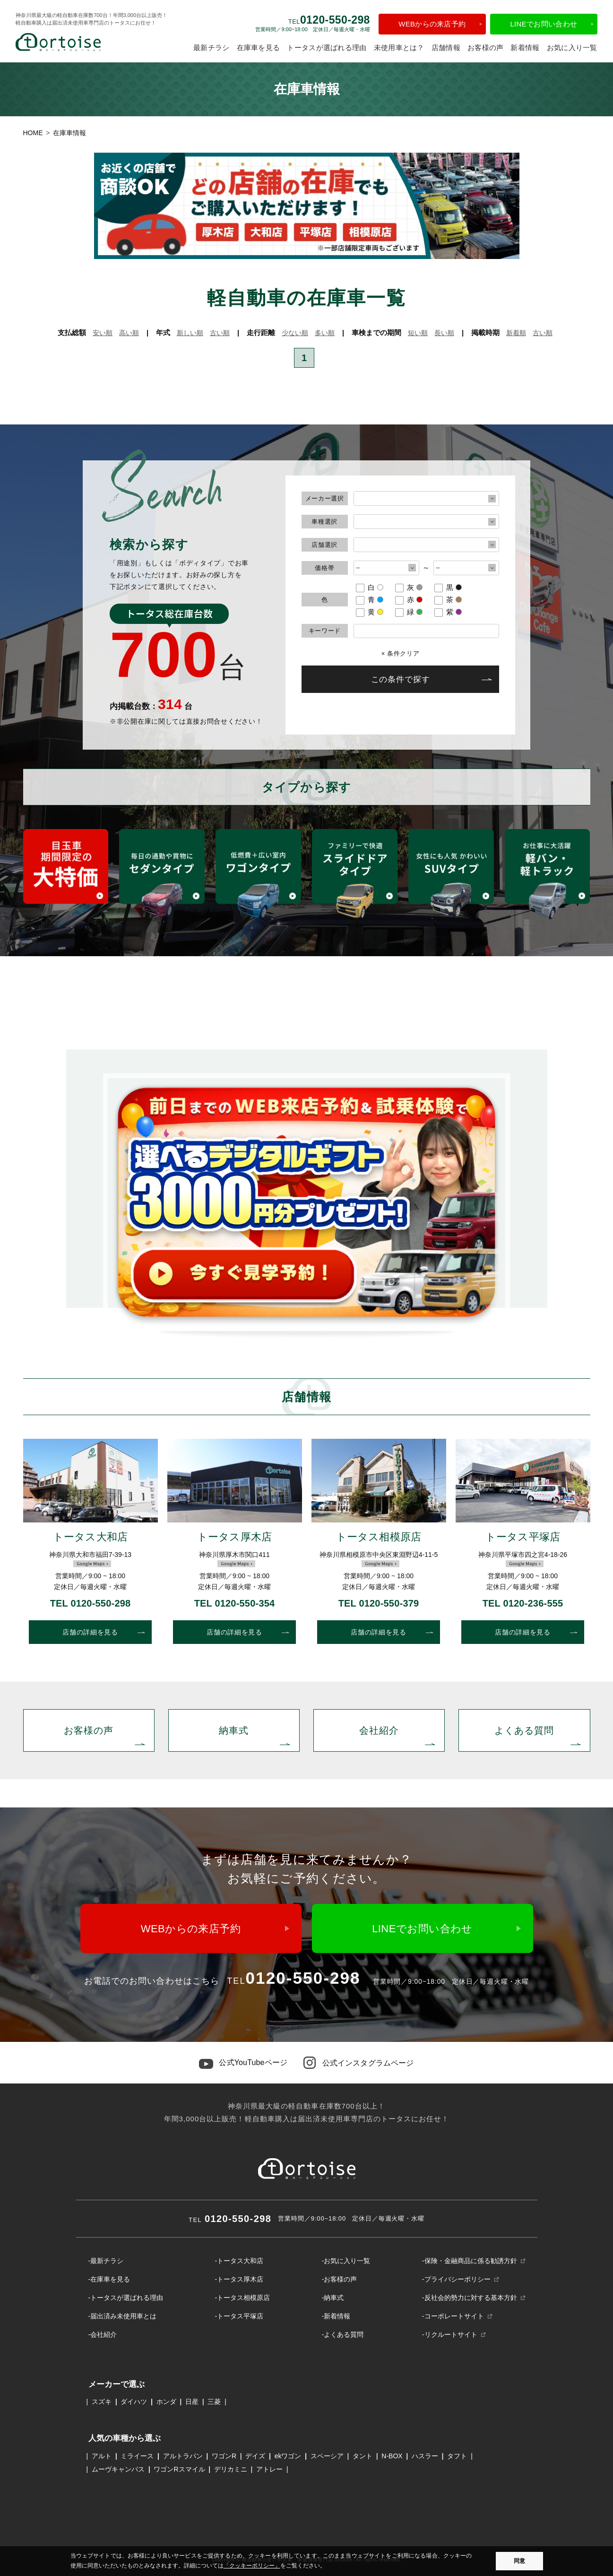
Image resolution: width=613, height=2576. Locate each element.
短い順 (418, 333)
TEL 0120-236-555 (523, 1603)
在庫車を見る (258, 47)
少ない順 (295, 333)
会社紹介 (379, 1730)
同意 (519, 2561)
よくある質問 (524, 1730)
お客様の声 (485, 47)
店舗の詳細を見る (90, 1632)
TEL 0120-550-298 (90, 1603)
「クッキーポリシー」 (252, 2565)
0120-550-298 (230, 2218)
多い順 (325, 333)
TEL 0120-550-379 (378, 1603)
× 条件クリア (400, 653)
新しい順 (190, 333)
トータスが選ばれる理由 (326, 47)
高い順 (129, 333)
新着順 (516, 333)
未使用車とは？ (399, 47)
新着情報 (524, 47)
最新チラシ (211, 47)
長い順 (444, 333)
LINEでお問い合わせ (543, 24)
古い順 (220, 333)
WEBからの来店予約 (432, 24)
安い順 (102, 333)
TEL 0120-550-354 (234, 1603)
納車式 (234, 1730)
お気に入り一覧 (572, 47)
